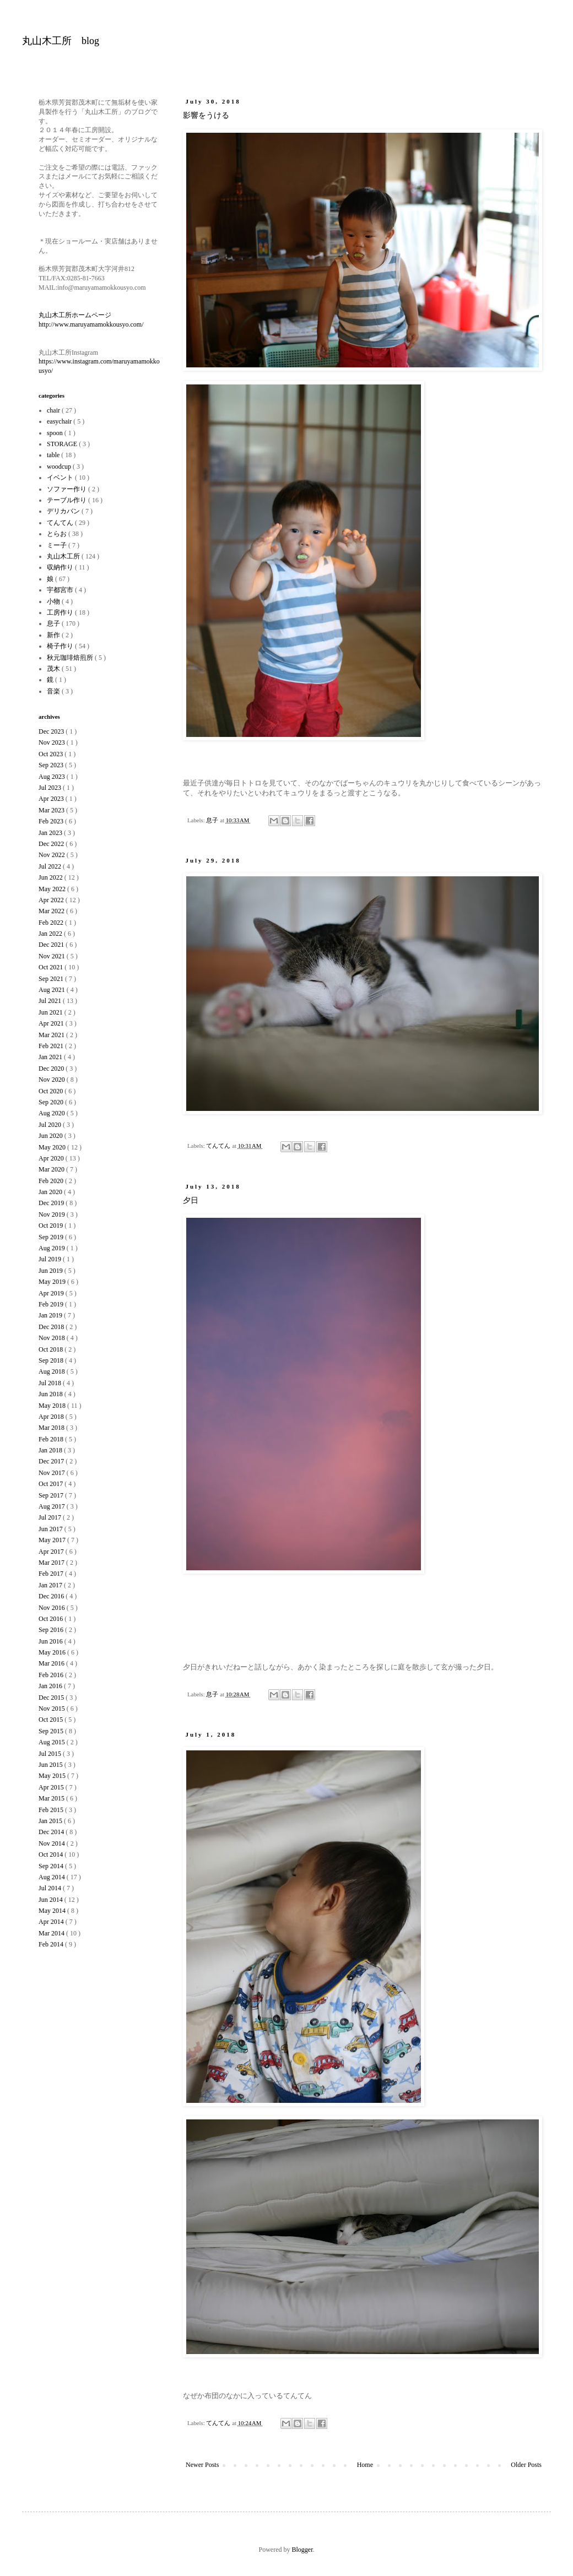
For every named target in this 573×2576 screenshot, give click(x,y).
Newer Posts (202, 2465)
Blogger (302, 2549)
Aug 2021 (53, 990)
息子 (213, 820)
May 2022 (53, 889)
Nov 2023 (53, 742)
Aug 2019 (53, 1248)
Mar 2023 (52, 810)
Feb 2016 (52, 1675)
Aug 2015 (53, 1742)
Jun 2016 (51, 1641)
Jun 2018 (51, 1394)
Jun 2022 (51, 877)
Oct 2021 (51, 967)
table (54, 455)
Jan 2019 (51, 1315)
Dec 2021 (52, 944)
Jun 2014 (51, 1899)
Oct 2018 (51, 1349)
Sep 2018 (52, 1360)
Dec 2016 (52, 1596)
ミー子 (57, 545)
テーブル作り (67, 500)
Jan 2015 (51, 1821)
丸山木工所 (64, 556)
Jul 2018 (51, 1383)
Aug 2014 (53, 1877)
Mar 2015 (52, 1798)
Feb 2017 (52, 1573)
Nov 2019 (53, 1214)
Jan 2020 (51, 1192)
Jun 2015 (51, 1765)
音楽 (54, 691)
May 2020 (53, 1147)
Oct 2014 (51, 1854)
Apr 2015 (52, 1787)
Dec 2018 (52, 1327)
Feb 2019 (52, 1304)
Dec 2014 (52, 1832)
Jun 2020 (51, 1136)
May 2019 (53, 1282)
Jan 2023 (51, 833)
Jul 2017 (51, 1517)
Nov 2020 (53, 1079)
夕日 (190, 1200)
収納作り (61, 567)
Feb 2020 (52, 1181)
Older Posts (526, 2465)
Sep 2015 (52, 1731)
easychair (60, 421)
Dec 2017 (52, 1461)
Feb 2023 (52, 821)
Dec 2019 (52, 1203)
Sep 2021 (52, 979)
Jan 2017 (51, 1585)
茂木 (54, 669)
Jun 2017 (51, 1529)
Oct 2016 (51, 1619)
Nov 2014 (53, 1843)
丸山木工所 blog (60, 40)
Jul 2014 (51, 1888)
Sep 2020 (52, 1102)
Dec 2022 (52, 844)
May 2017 (53, 1540)
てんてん (219, 1145)
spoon (55, 433)
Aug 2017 (53, 1506)
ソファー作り (67, 489)
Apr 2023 (52, 798)
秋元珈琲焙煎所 (71, 657)
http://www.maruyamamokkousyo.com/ (91, 324)
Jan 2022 (51, 933)
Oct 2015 (51, 1719)
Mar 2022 (52, 911)
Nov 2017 (53, 1473)
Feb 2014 (52, 1944)
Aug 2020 (53, 1113)
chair (54, 410)
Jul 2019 (51, 1259)
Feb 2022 (52, 922)
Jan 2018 (51, 1450)
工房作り (61, 612)
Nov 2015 (53, 1708)
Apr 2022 (52, 900)
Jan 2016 (51, 1686)
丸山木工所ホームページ (75, 315)
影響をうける (206, 115)
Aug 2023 (53, 776)
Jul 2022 (51, 866)
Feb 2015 (52, 1810)
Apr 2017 (52, 1551)
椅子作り (61, 646)
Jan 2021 (51, 1057)
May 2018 (53, 1405)
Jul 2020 (51, 1125)
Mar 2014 (52, 1933)
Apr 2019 (52, 1293)
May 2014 (53, 1911)
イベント (61, 477)
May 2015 (53, 1776)
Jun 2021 (51, 1012)
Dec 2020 (52, 1068)
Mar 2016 (52, 1663)
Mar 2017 (52, 1562)
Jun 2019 (51, 1271)
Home (365, 2465)
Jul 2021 (51, 1001)
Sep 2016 (52, 1630)
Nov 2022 (53, 855)
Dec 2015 (52, 1697)
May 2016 (53, 1652)
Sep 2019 (52, 1237)
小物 (54, 601)
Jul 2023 (51, 787)
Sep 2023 (52, 765)
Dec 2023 (52, 731)
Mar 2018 (52, 1427)
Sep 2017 (52, 1495)
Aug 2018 (53, 1371)
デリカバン (64, 511)
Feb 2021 (52, 1046)
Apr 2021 (52, 1023)
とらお (57, 534)
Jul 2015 (51, 1754)
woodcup (60, 466)
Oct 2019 (51, 1225)
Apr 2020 (52, 1158)
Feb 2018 (52, 1439)
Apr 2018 (52, 1416)
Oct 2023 (51, 754)
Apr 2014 (52, 1922)
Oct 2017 (51, 1484)
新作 (54, 635)
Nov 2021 (53, 956)
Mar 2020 (52, 1169)
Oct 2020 (51, 1091)
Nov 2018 (53, 1338)
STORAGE (63, 444)
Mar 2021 (52, 1035)
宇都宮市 (61, 590)
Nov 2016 (53, 1608)
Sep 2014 (52, 1866)
